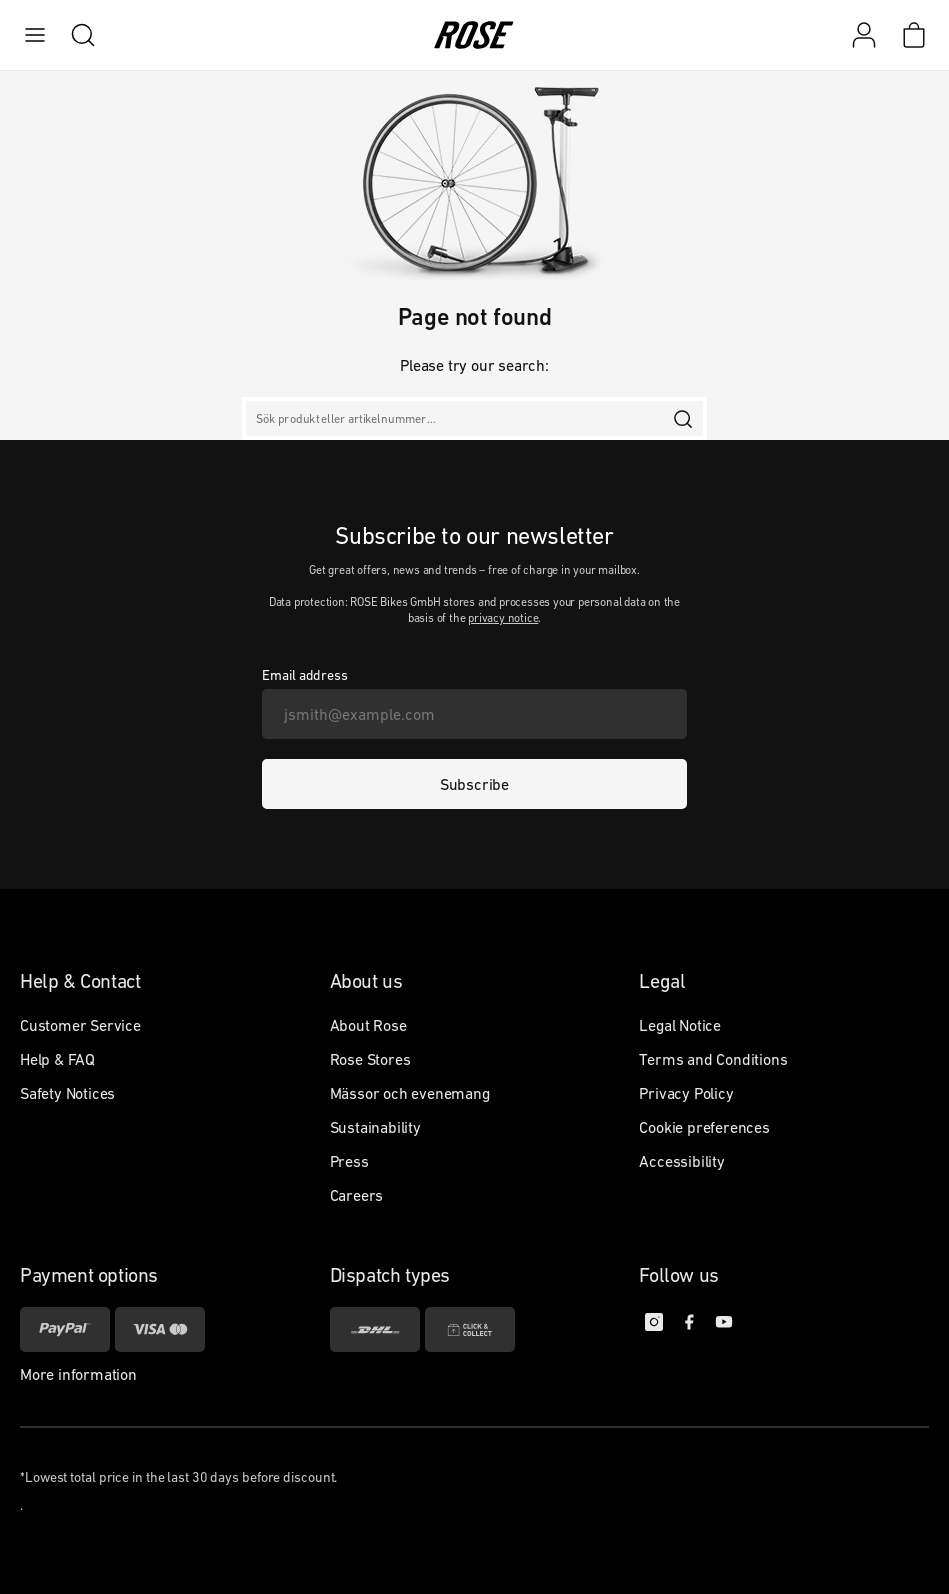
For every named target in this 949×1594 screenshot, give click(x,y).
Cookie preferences (704, 1127)
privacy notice (503, 618)
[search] (73, 35)
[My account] (864, 35)
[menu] (35, 35)
